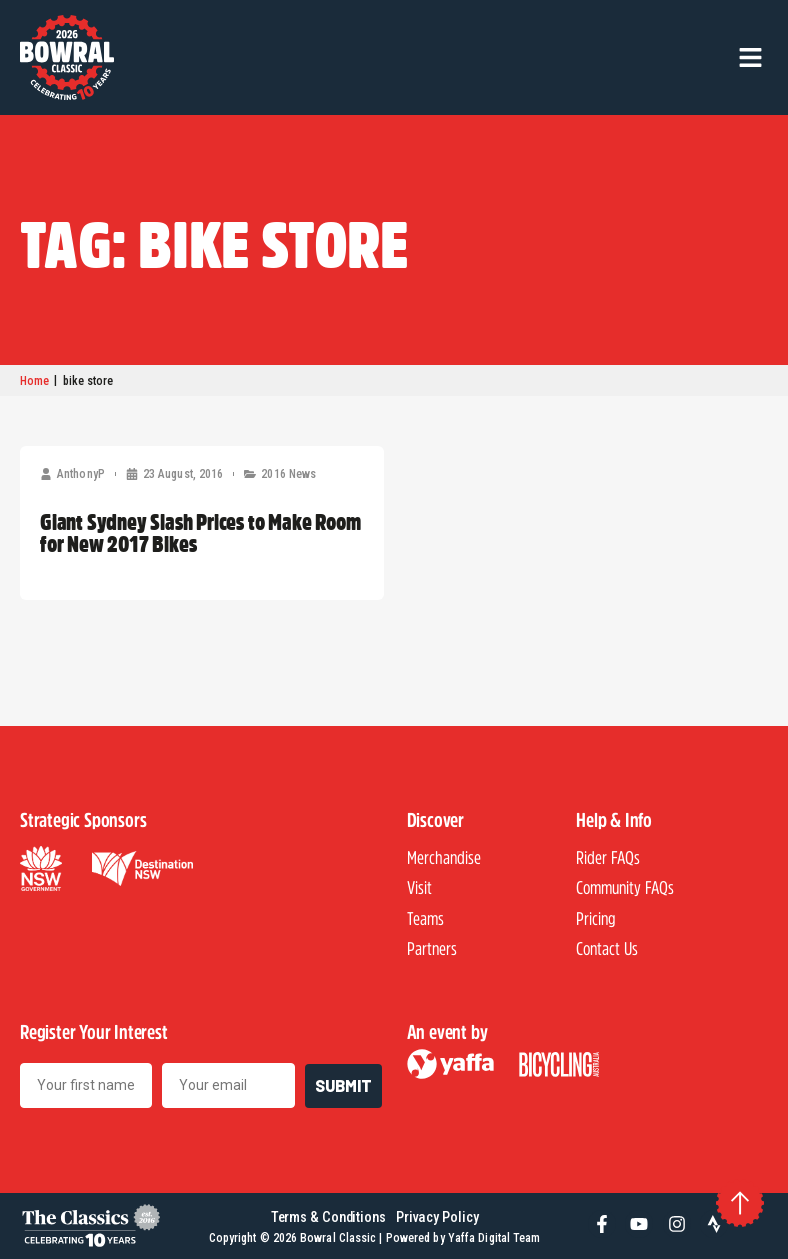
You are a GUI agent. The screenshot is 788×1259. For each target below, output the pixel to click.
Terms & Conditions (328, 1217)
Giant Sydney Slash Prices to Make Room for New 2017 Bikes (200, 532)
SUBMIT (343, 1085)
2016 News (288, 474)
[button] (750, 57)
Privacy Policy (437, 1217)
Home (34, 381)
